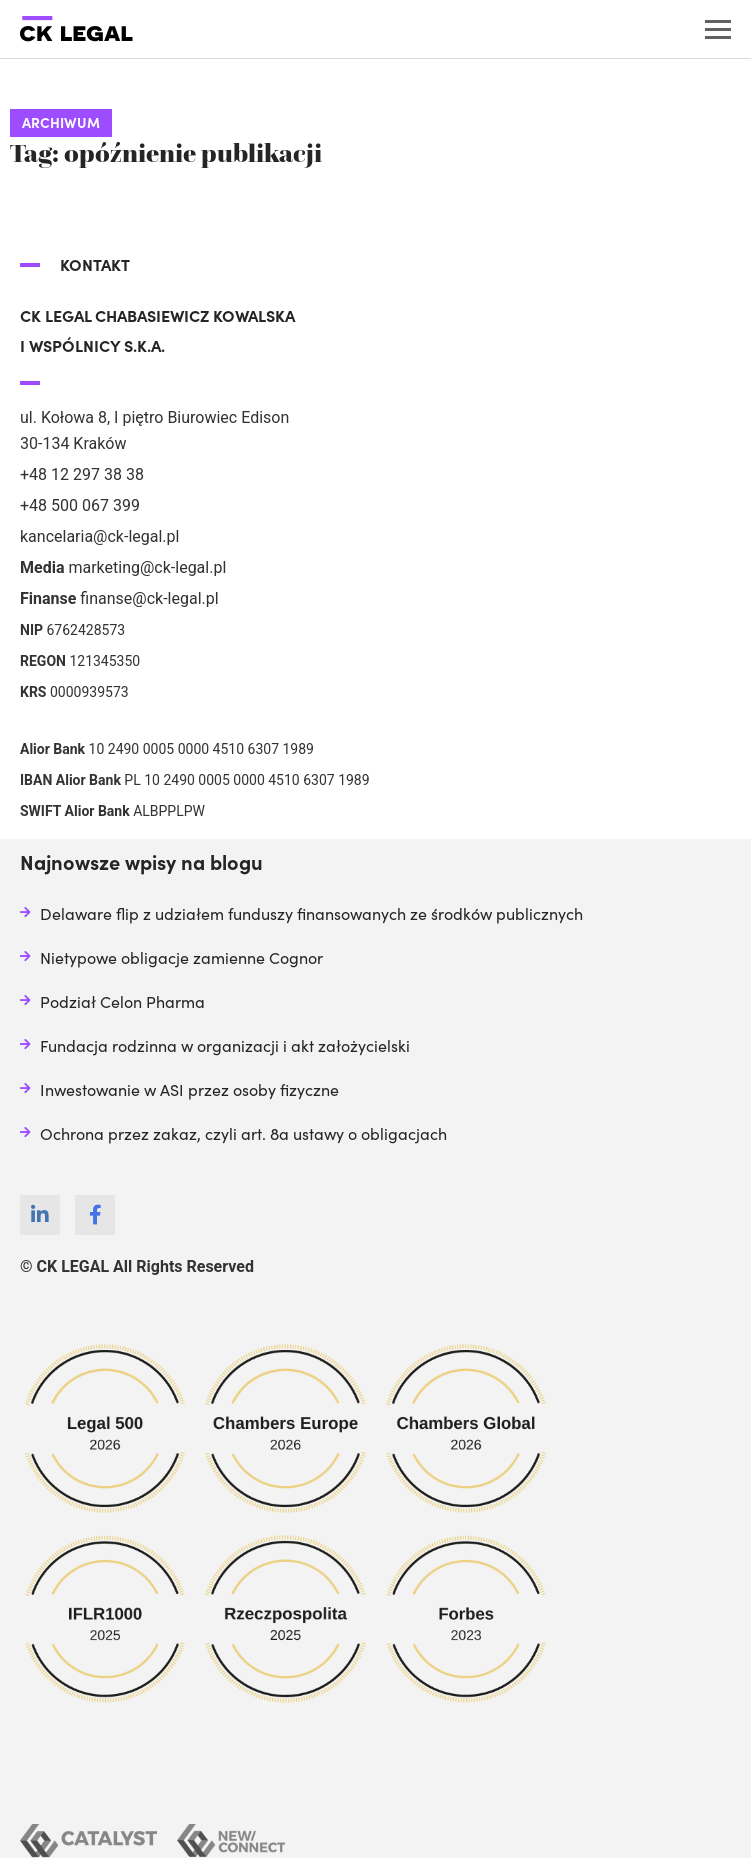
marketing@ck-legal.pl (147, 567)
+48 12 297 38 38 (82, 474)
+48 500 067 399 (80, 505)
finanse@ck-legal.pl (149, 598)
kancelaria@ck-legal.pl (99, 536)
